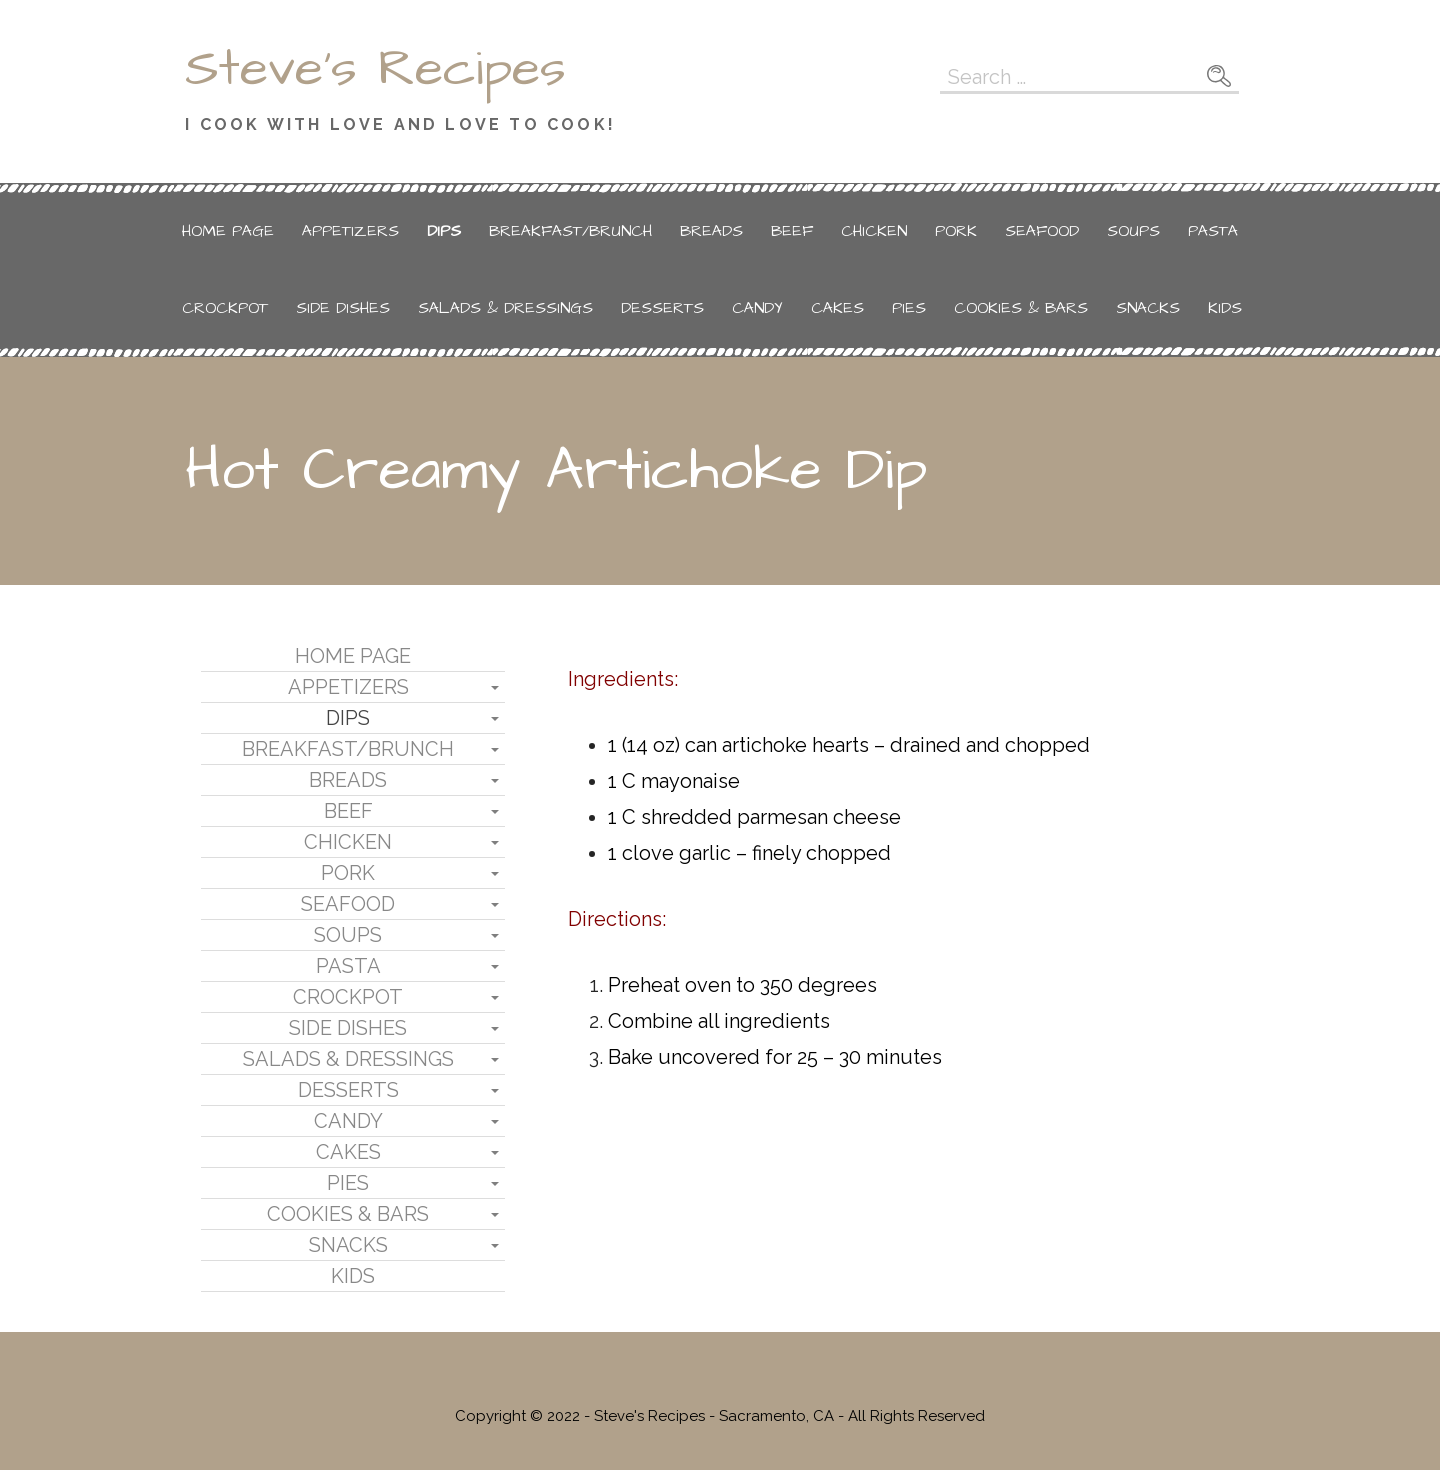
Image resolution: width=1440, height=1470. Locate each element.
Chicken (874, 231)
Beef (792, 231)
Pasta (1213, 231)
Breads (711, 231)
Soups (1133, 231)
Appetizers (350, 231)
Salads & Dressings (505, 308)
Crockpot (225, 308)
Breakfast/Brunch (570, 231)
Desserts (662, 308)
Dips (444, 231)
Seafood (1042, 231)
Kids (1225, 308)
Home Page (228, 231)
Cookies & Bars (1021, 308)
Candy (757, 308)
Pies (909, 308)
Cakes (837, 308)
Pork (956, 231)
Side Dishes (343, 308)
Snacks (1148, 308)
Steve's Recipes (375, 69)
